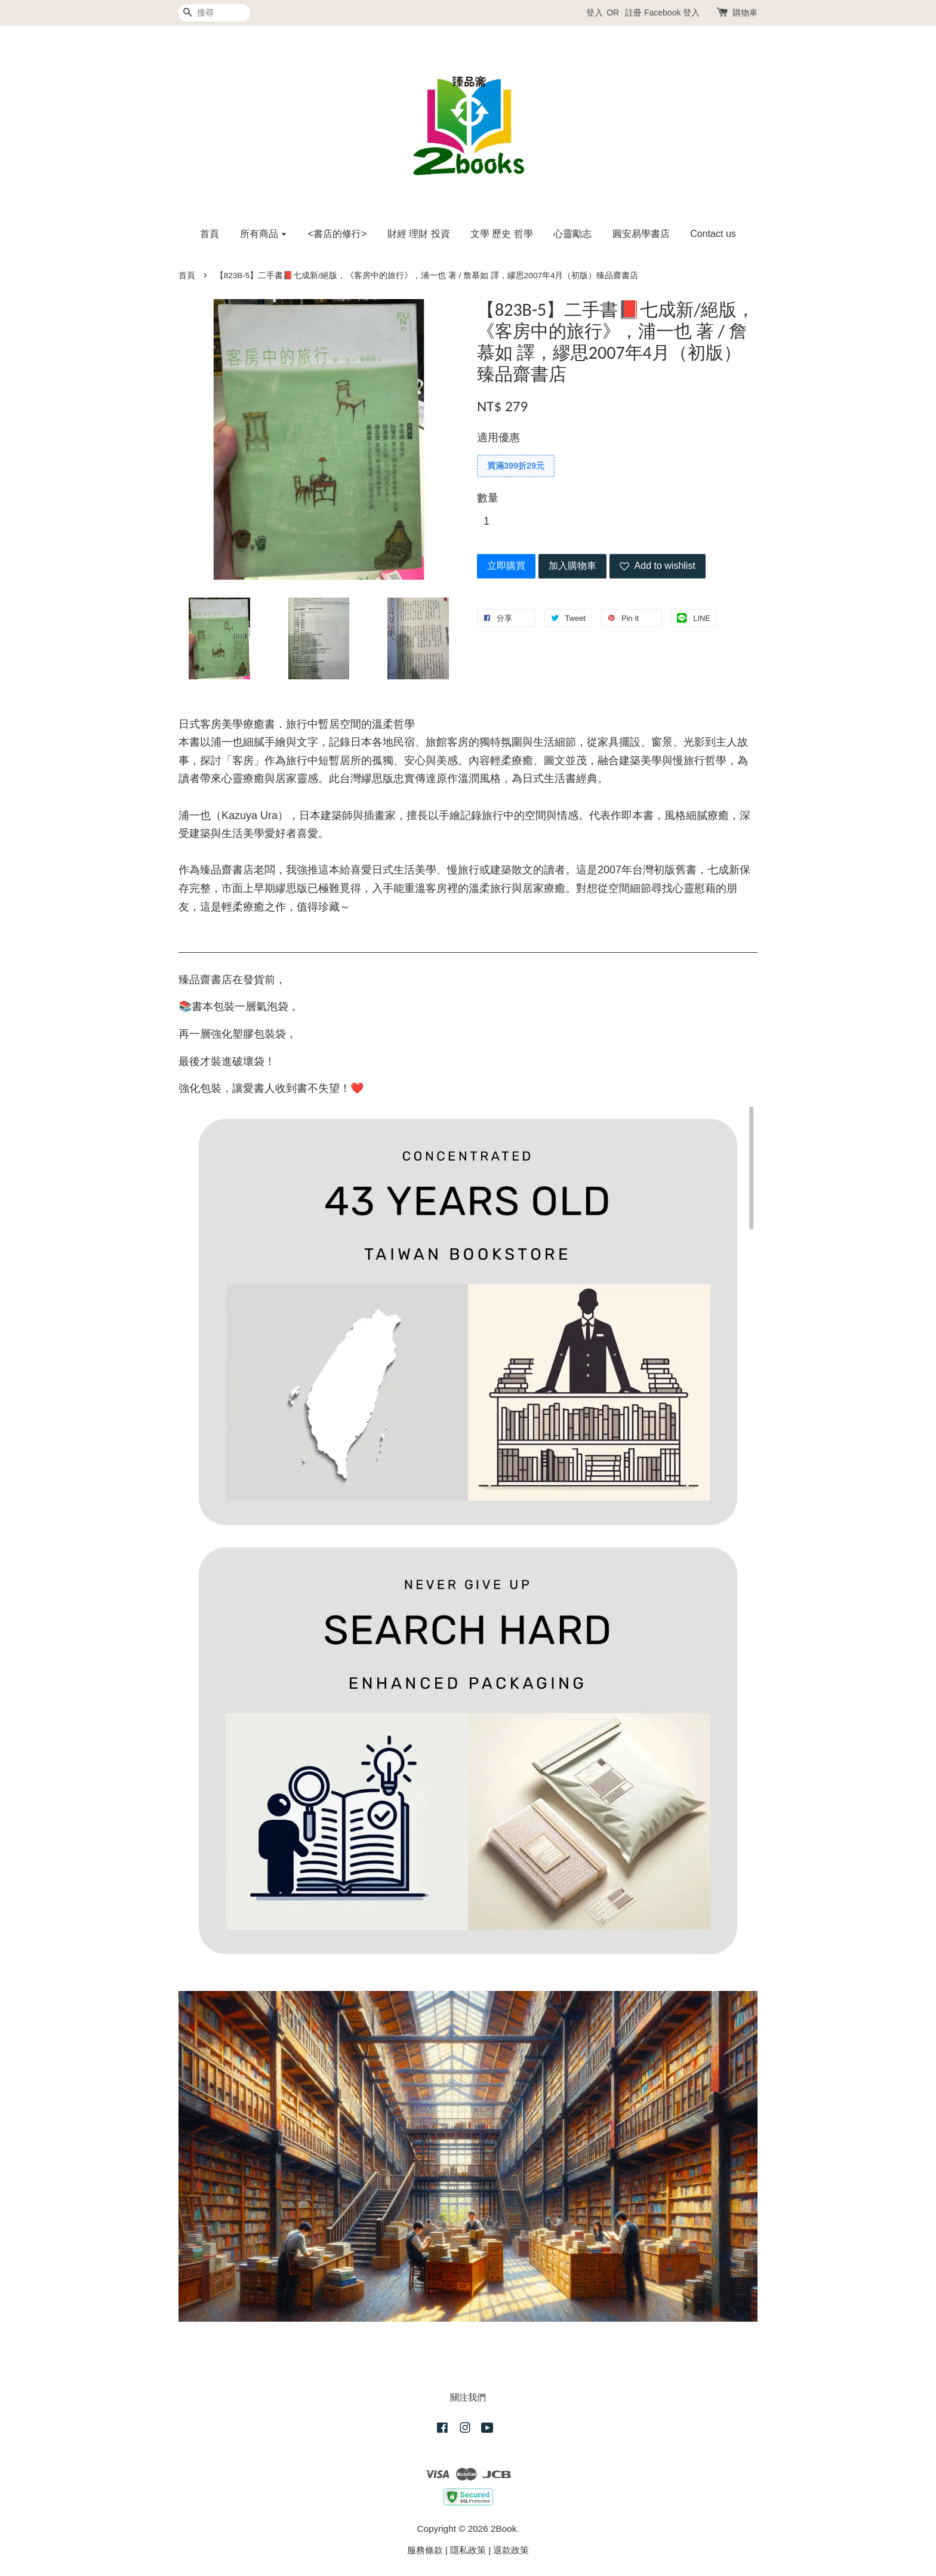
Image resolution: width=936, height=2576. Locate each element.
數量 (487, 498)
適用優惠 (498, 438)
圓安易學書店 (641, 234)
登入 (594, 12)
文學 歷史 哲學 (501, 234)
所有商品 (263, 234)
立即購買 (506, 566)
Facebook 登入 (672, 12)
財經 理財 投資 (418, 234)
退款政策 (511, 2550)
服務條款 (425, 2550)
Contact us (712, 234)
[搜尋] (214, 12)
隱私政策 (468, 2550)
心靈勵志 (572, 234)
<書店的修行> (337, 234)
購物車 (745, 12)
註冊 (633, 12)
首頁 (209, 234)
